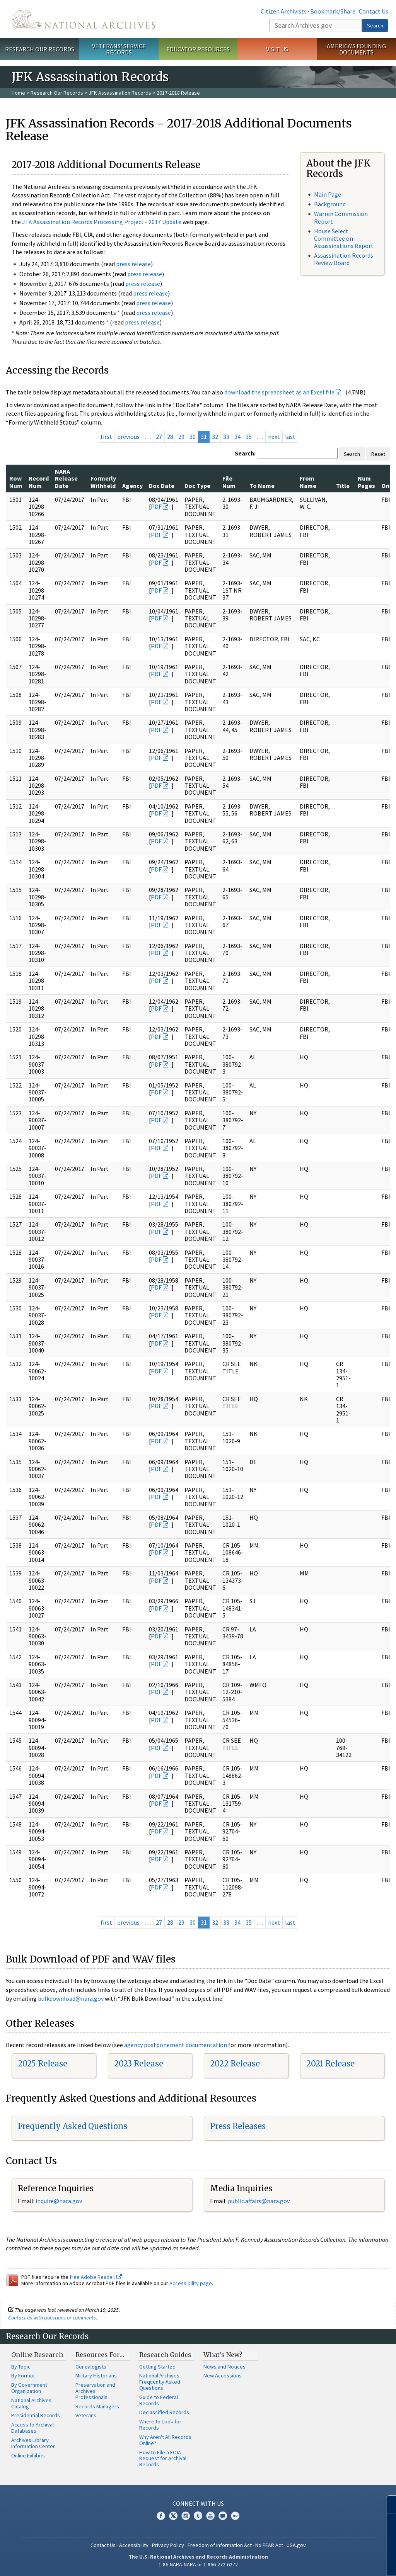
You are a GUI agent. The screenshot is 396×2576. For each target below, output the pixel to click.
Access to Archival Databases (32, 2427)
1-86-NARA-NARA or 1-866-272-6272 (198, 2564)
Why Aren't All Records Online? (165, 2440)
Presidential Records (35, 2415)
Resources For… (99, 2355)
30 (192, 436)
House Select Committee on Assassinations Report (344, 238)
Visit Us (277, 49)
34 (237, 436)
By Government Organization (29, 2387)
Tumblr (198, 2515)
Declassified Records (164, 2412)
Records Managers (97, 2406)
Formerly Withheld (103, 481)
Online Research (37, 2355)
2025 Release (42, 2063)
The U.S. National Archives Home (83, 19)
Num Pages (366, 481)
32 (215, 436)
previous (128, 436)
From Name (308, 481)
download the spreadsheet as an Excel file (279, 392)
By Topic (21, 2366)
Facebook (161, 2515)
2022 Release (235, 2063)
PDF (156, 506)
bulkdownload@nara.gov (71, 1998)
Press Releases (238, 2126)
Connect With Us (198, 2503)
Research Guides (165, 2355)
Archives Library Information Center (33, 2443)
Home (18, 92)
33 (226, 436)
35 (249, 436)
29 (181, 436)
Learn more (327, 2562)
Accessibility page (190, 2283)
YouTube (210, 2515)
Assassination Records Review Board (343, 259)
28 (170, 436)
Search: (245, 453)
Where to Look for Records (160, 2424)
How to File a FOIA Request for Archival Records (162, 2458)
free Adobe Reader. (96, 2277)
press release (133, 264)
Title (343, 485)
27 (159, 436)
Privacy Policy (168, 2545)
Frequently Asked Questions (72, 2126)
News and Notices (224, 2366)
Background (330, 204)
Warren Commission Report (341, 217)
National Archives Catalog (31, 2403)
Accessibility (133, 2545)
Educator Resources (198, 49)
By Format (23, 2375)
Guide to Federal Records (158, 2400)
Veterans (85, 2415)
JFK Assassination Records (120, 92)
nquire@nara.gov (59, 2201)
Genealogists (90, 2366)
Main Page (327, 194)
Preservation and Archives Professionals (95, 2391)
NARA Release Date (66, 478)
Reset (378, 453)
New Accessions (222, 2375)
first (106, 436)
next (274, 436)
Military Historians (96, 2375)
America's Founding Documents (356, 49)
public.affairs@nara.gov (259, 2201)
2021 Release (330, 2063)
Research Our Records (39, 49)
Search (375, 25)
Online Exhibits (28, 2455)
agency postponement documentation (175, 2045)
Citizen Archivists (284, 11)
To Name (262, 485)
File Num (229, 481)
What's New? (222, 2355)
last (290, 436)
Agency (132, 485)
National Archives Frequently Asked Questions (159, 2381)
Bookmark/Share (332, 11)
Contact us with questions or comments (52, 2317)
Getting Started (157, 2366)
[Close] (387, 2504)
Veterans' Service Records (119, 49)
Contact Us (373, 11)
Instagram (185, 2515)
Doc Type (197, 485)
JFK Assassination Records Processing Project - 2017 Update (101, 222)
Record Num (39, 481)
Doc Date (161, 485)
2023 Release (138, 2063)
